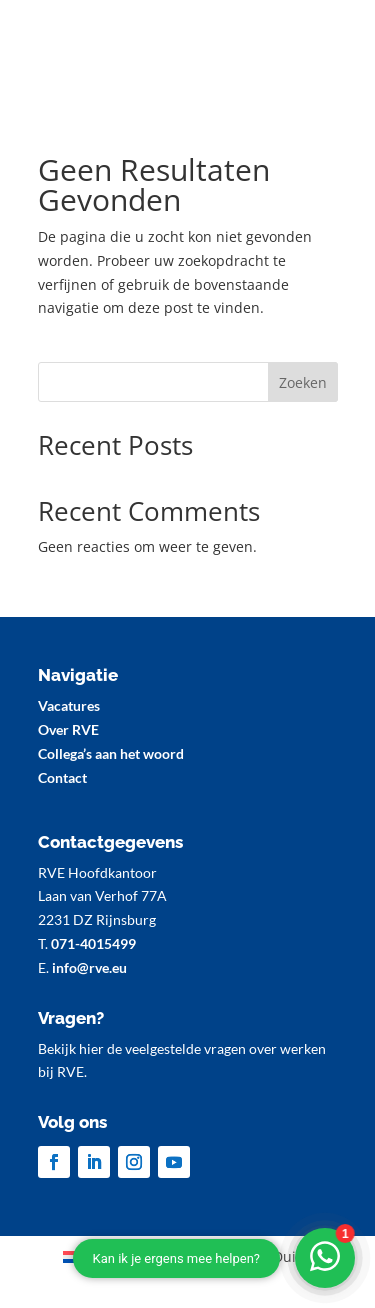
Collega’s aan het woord (111, 753)
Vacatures (69, 705)
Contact (62, 777)
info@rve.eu (89, 967)
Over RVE (68, 729)
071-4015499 (93, 943)
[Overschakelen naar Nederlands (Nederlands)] (114, 1257)
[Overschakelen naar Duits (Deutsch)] (249, 1257)
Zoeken (303, 382)
